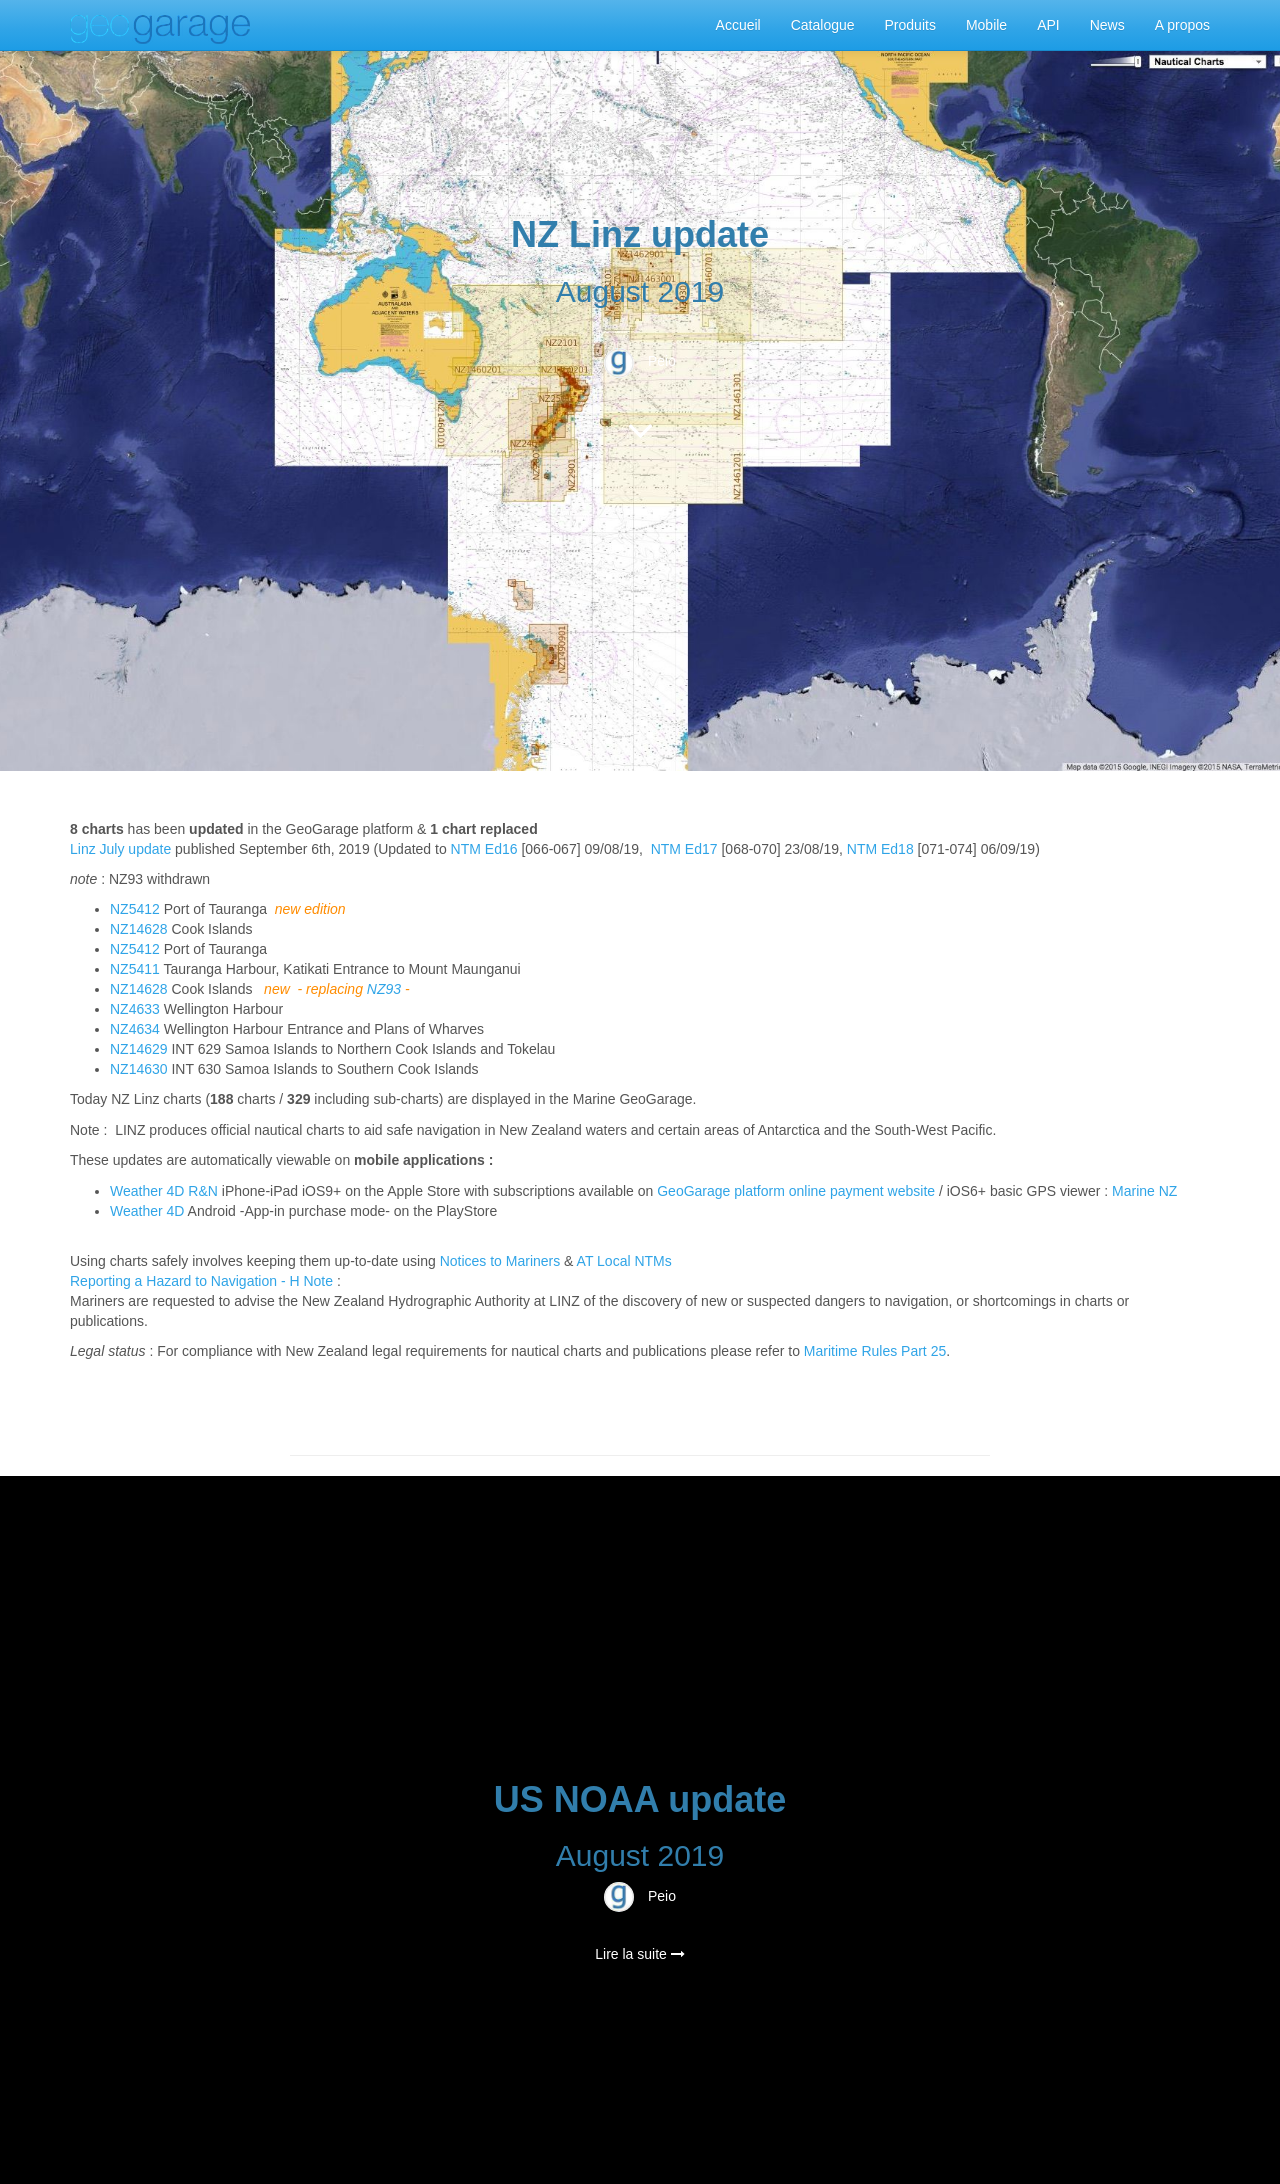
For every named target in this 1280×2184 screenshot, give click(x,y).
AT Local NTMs (624, 1261)
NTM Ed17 (684, 849)
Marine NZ (1144, 1191)
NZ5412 (135, 909)
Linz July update (120, 849)
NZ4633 (135, 1009)
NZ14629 (139, 1049)
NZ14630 (139, 1069)
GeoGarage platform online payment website (796, 1191)
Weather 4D (147, 1211)
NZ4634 (135, 1029)
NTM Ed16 (484, 849)
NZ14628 (139, 929)
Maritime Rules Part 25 (875, 1351)
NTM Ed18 (880, 849)
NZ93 (384, 989)
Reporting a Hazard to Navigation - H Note (201, 1281)
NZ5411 (135, 969)
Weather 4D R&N (164, 1191)
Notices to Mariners (500, 1261)
